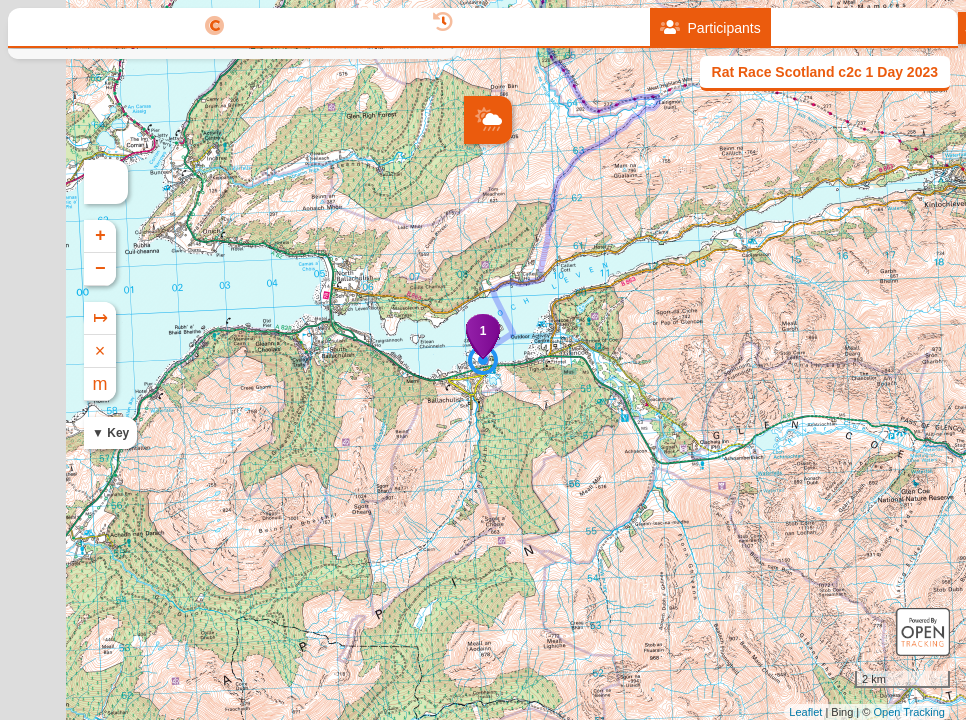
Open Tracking (909, 712)
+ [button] (480, 236)
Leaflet (805, 712)
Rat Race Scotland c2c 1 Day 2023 (825, 72)
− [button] (480, 269)
